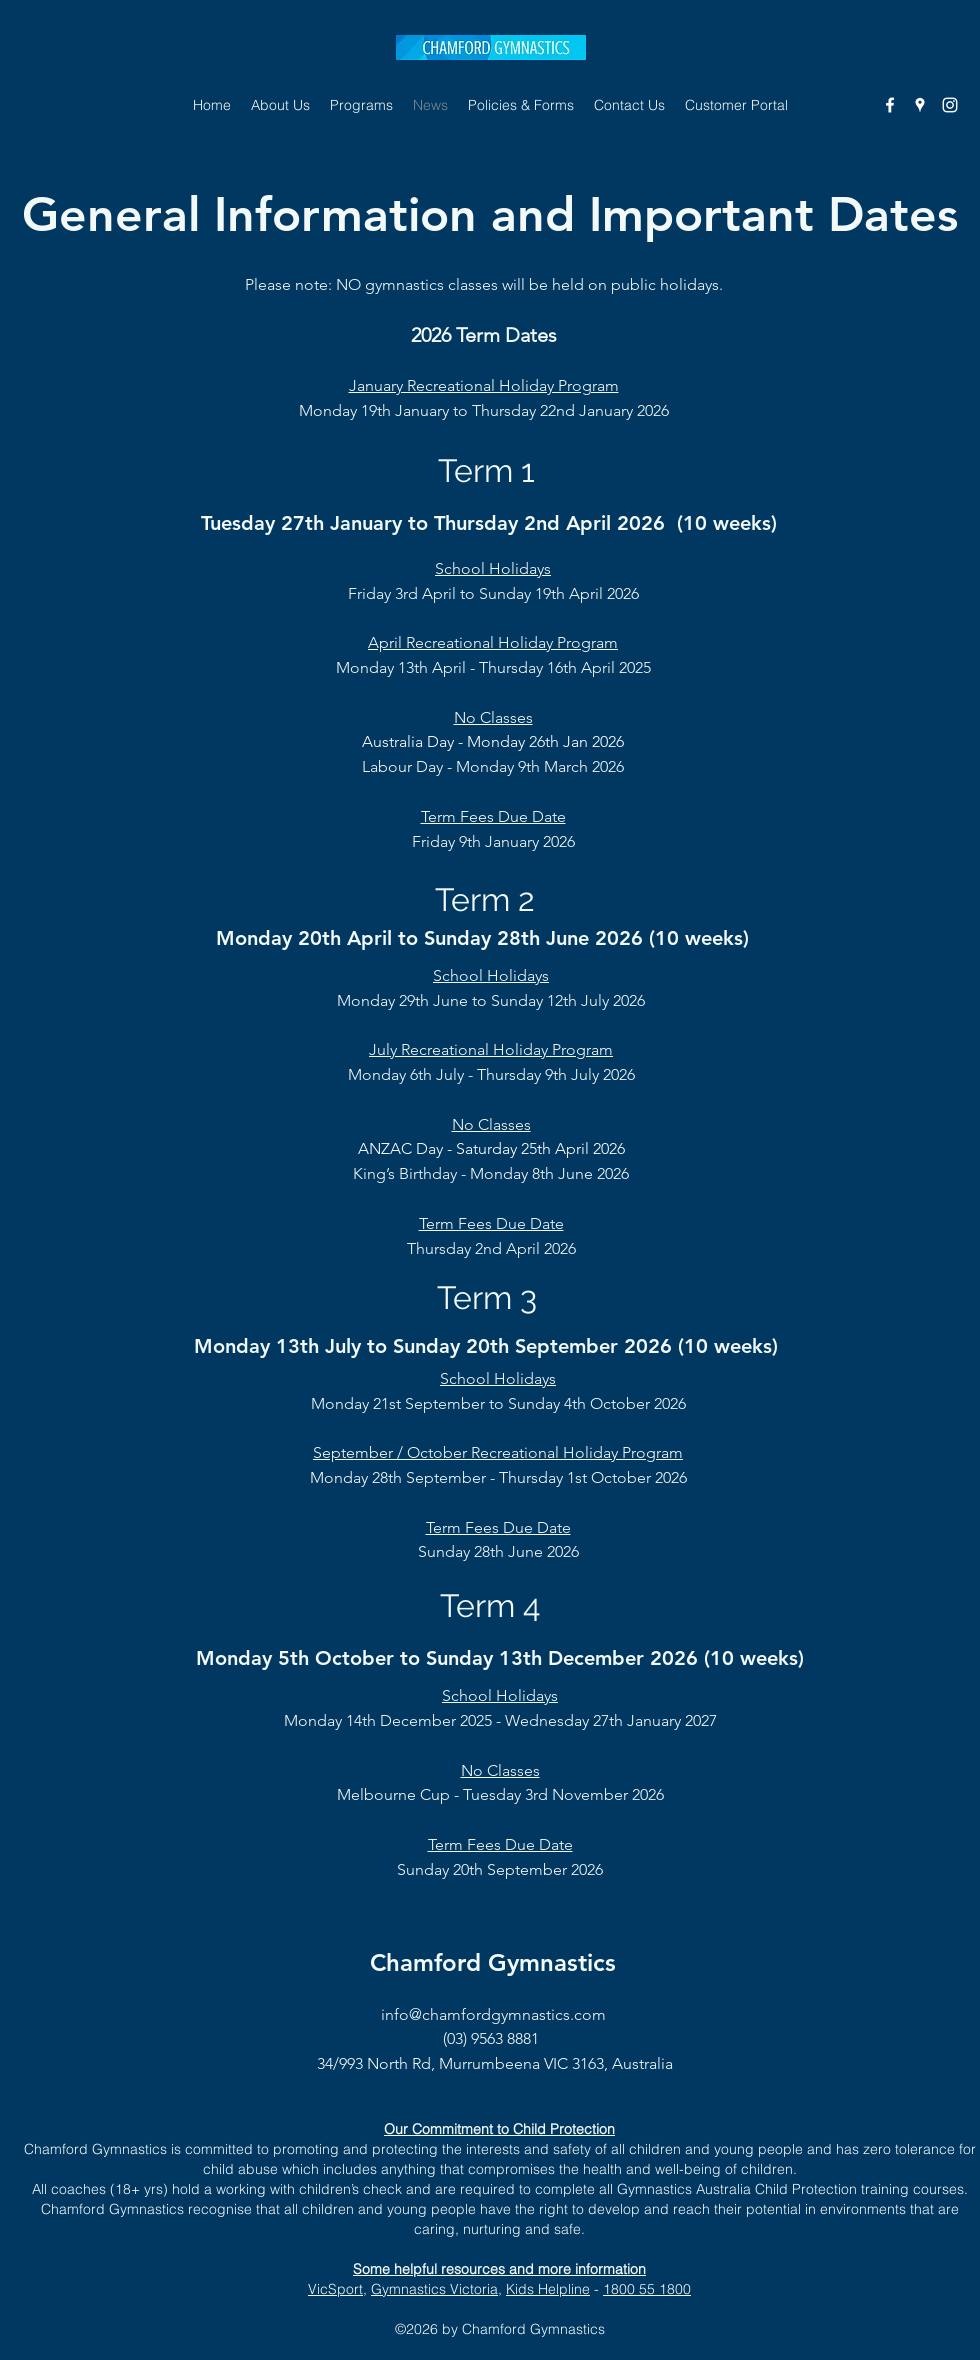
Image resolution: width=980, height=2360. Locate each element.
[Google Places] (920, 105)
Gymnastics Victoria (434, 2289)
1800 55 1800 (647, 2289)
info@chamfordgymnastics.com (493, 2014)
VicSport (335, 2289)
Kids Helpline (548, 2289)
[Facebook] (890, 105)
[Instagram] (950, 105)
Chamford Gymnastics (493, 1962)
